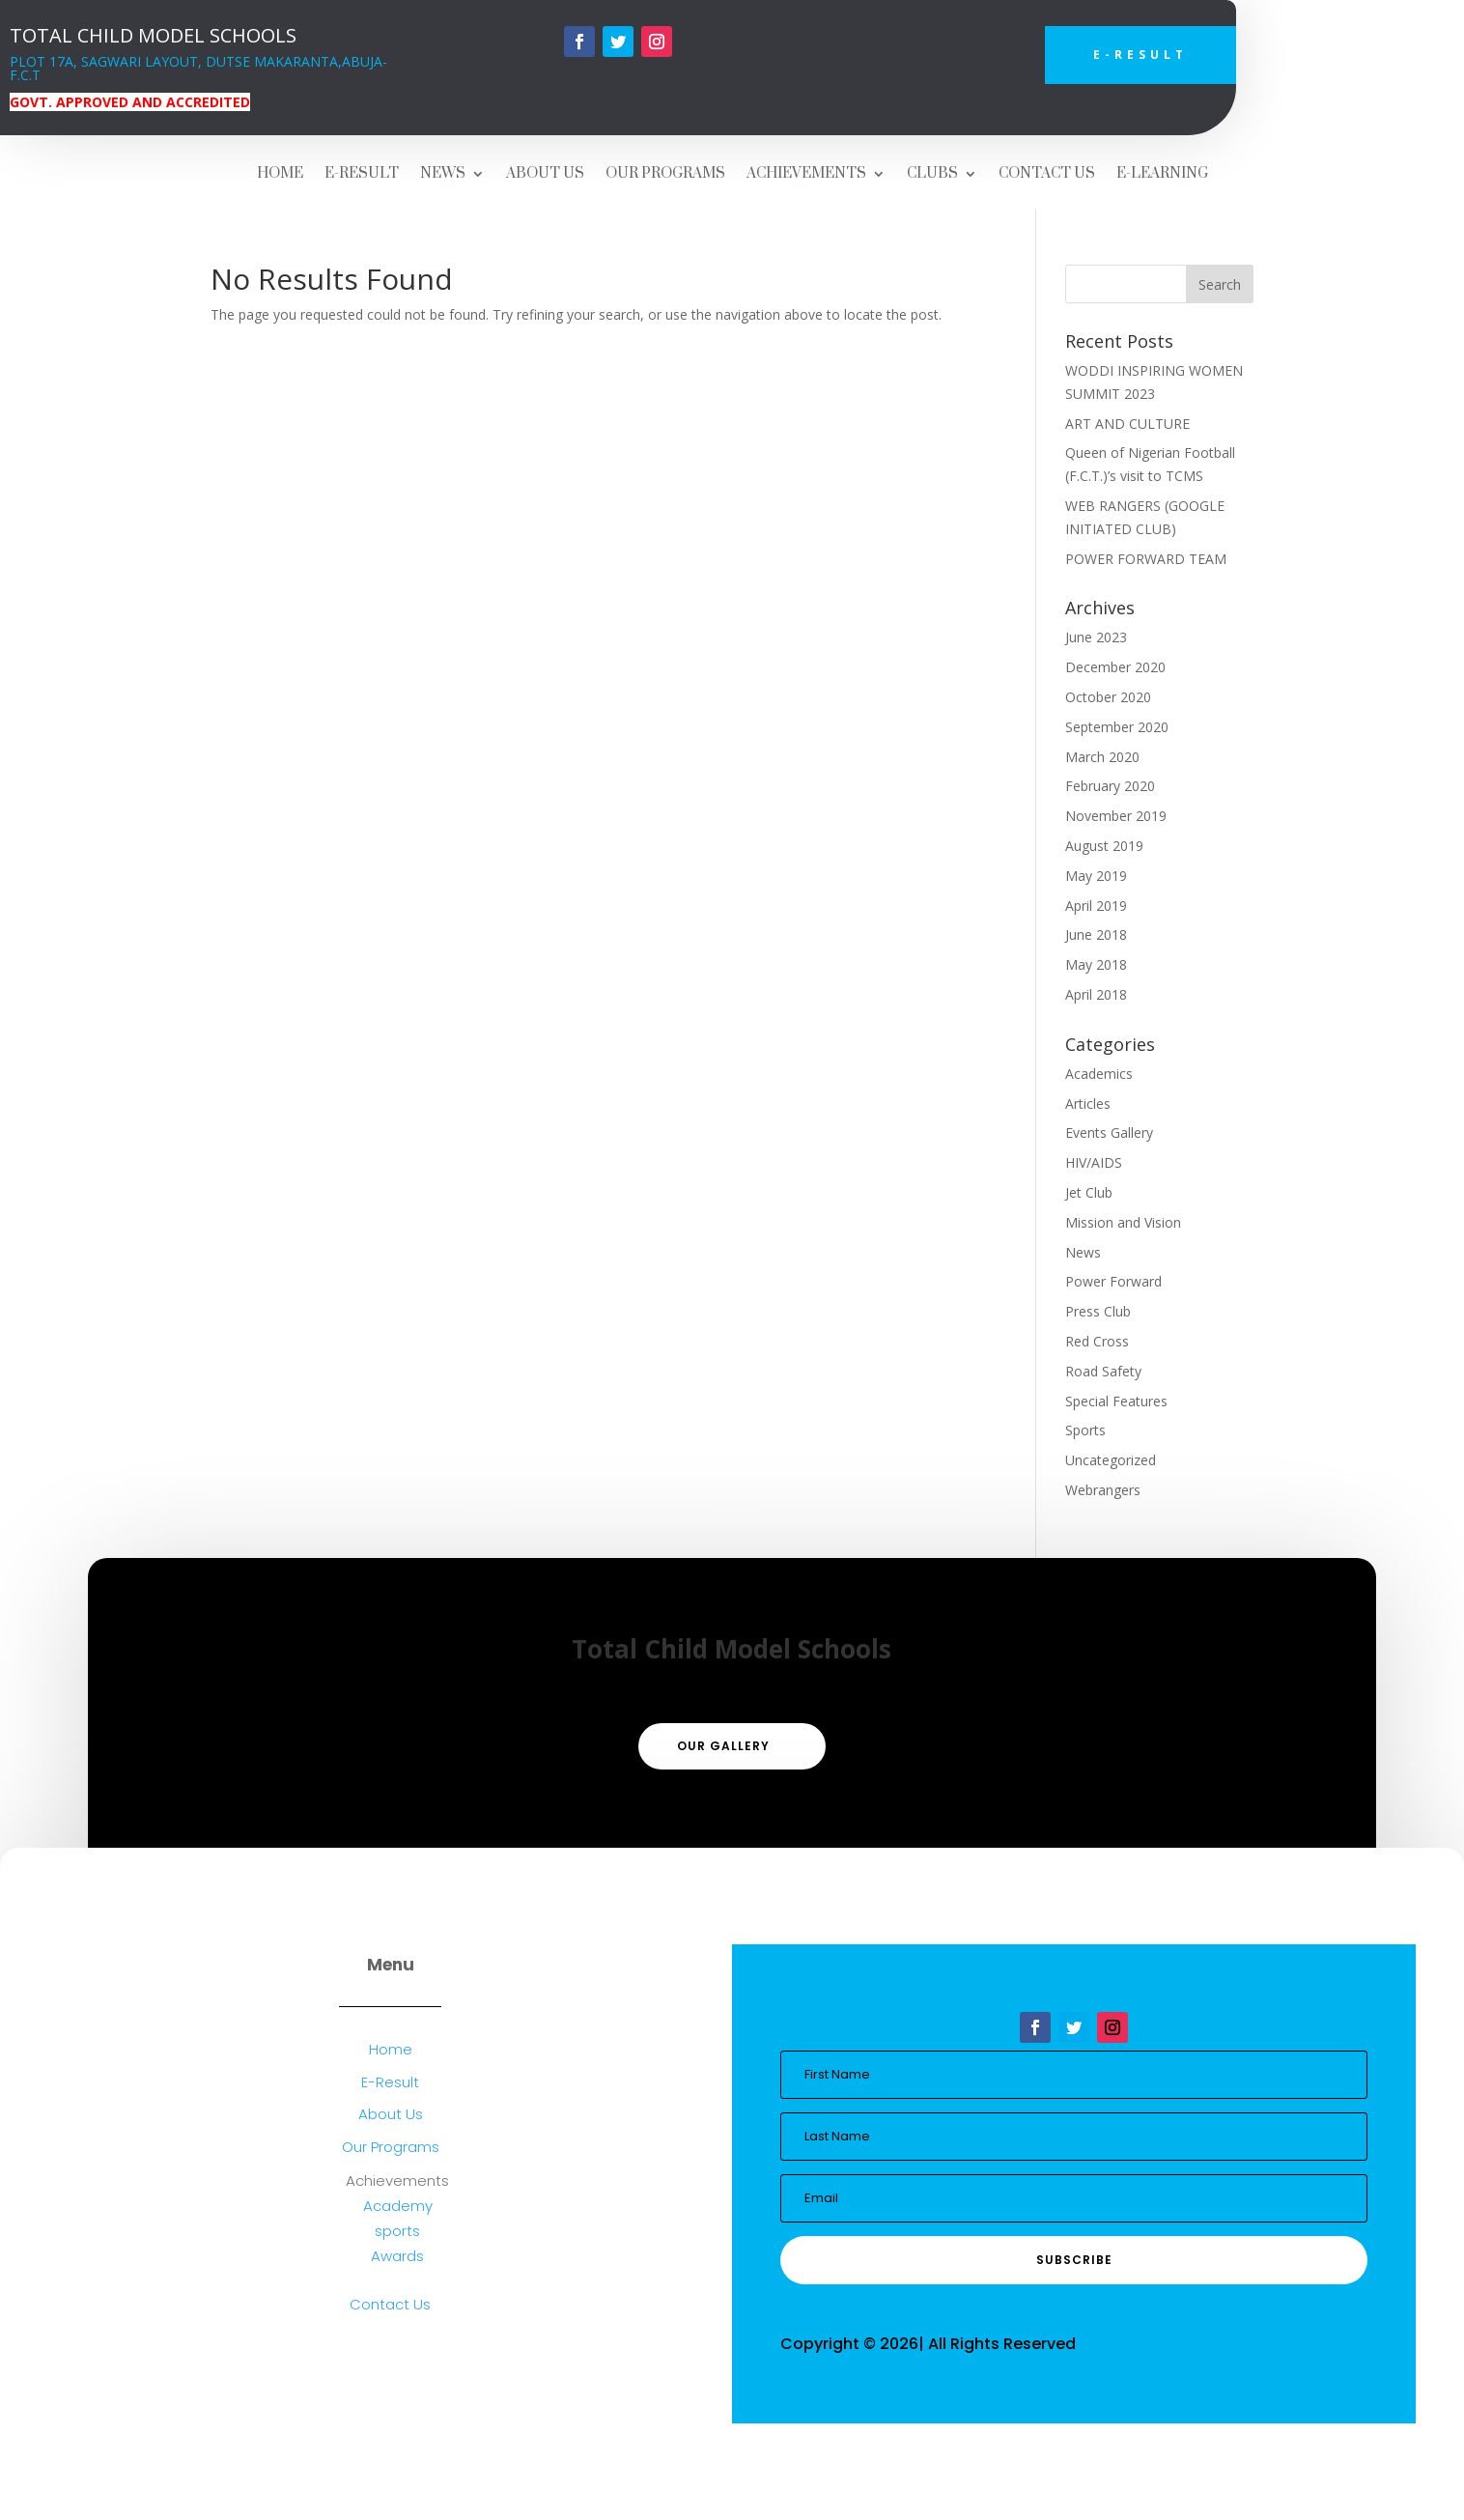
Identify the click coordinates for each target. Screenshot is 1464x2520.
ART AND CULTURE (1127, 423)
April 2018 (1096, 994)
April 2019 (1096, 905)
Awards (397, 2256)
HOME (280, 175)
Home (390, 2049)
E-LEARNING (1162, 175)
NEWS (442, 175)
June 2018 (1096, 934)
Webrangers (1102, 1490)
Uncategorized (1110, 1460)
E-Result (1140, 54)
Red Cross (1097, 1341)
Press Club (1098, 1311)
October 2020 (1108, 697)
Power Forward (1113, 1281)
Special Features (1116, 1401)
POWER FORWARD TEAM (1145, 559)
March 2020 (1102, 757)
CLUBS (932, 175)
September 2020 (1116, 727)
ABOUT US (545, 175)
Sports (1085, 1430)
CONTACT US (1047, 175)
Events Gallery (1109, 1132)
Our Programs (390, 2147)
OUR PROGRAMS (665, 175)
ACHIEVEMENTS (806, 175)
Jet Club (1088, 1192)
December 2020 (1115, 667)
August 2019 (1104, 845)
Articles (1088, 1103)
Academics (1099, 1073)
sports (397, 2231)
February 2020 (1110, 786)
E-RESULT (361, 175)
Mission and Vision (1123, 1222)
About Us (390, 2114)
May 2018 (1096, 964)
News (1083, 1252)
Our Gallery (723, 1746)
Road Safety (1103, 1371)
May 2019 (1096, 875)
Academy (398, 2205)
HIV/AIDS (1093, 1162)
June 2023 (1096, 637)
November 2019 (1116, 816)
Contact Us (390, 2304)
